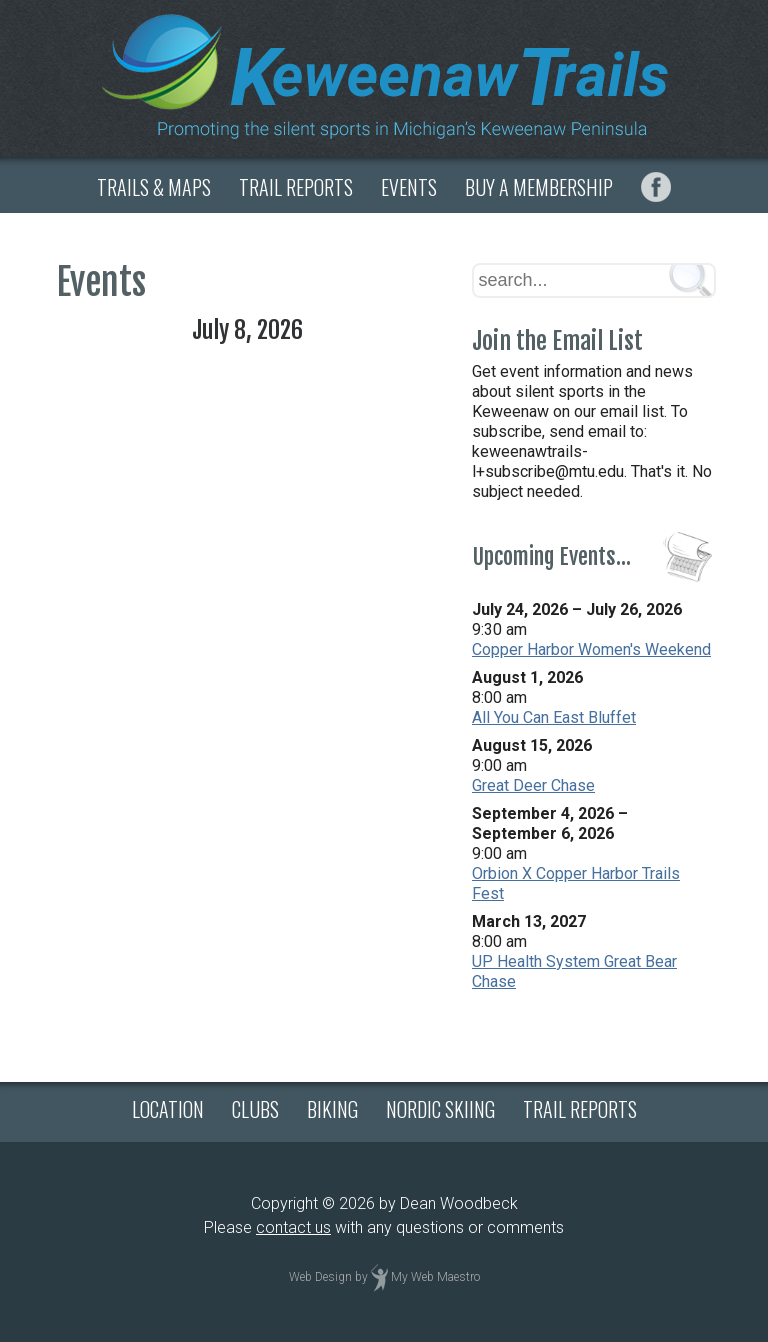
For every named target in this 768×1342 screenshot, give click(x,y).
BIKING (332, 1109)
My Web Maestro (435, 1278)
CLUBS (255, 1109)
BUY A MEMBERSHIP (539, 187)
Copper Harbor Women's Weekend (591, 649)
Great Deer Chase (533, 785)
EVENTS (409, 187)
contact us (293, 1227)
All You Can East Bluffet (554, 717)
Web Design (320, 1278)
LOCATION (168, 1109)
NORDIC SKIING (440, 1109)
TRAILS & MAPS (154, 187)
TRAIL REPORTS (296, 187)
